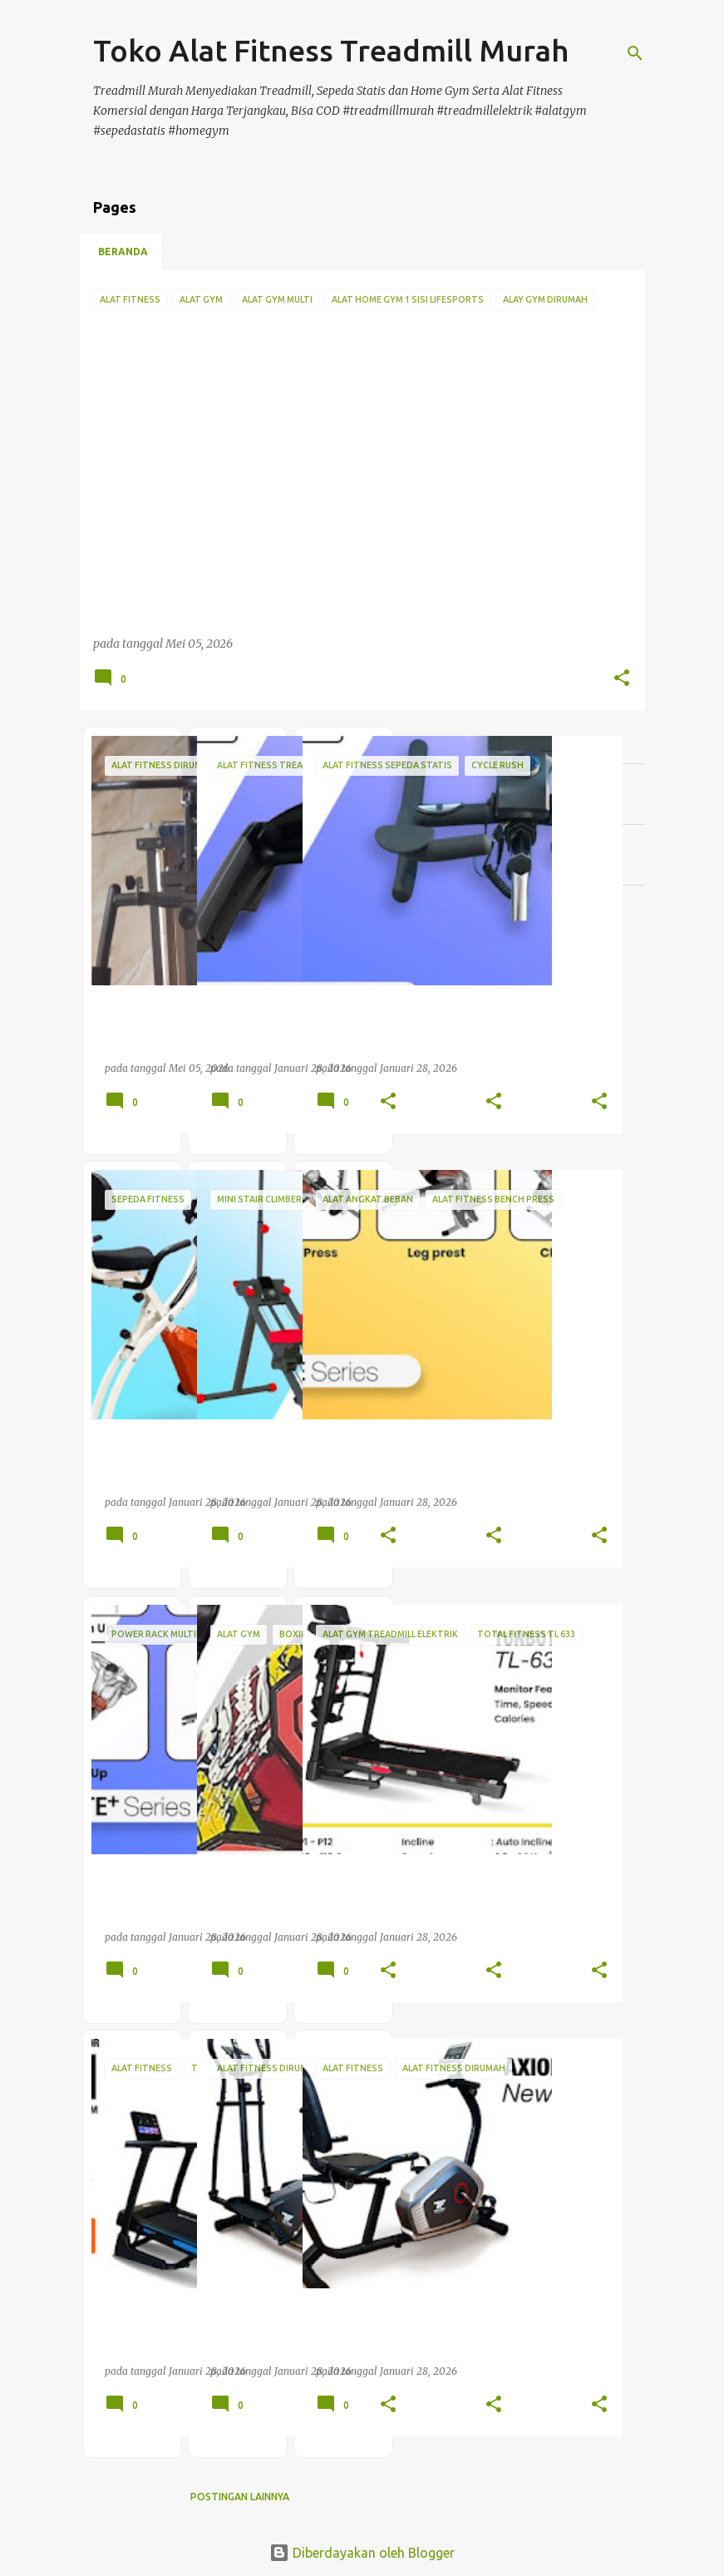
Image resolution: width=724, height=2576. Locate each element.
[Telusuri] (635, 53)
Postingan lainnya (239, 2496)
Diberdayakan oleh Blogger (362, 2552)
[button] (622, 679)
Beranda (123, 251)
